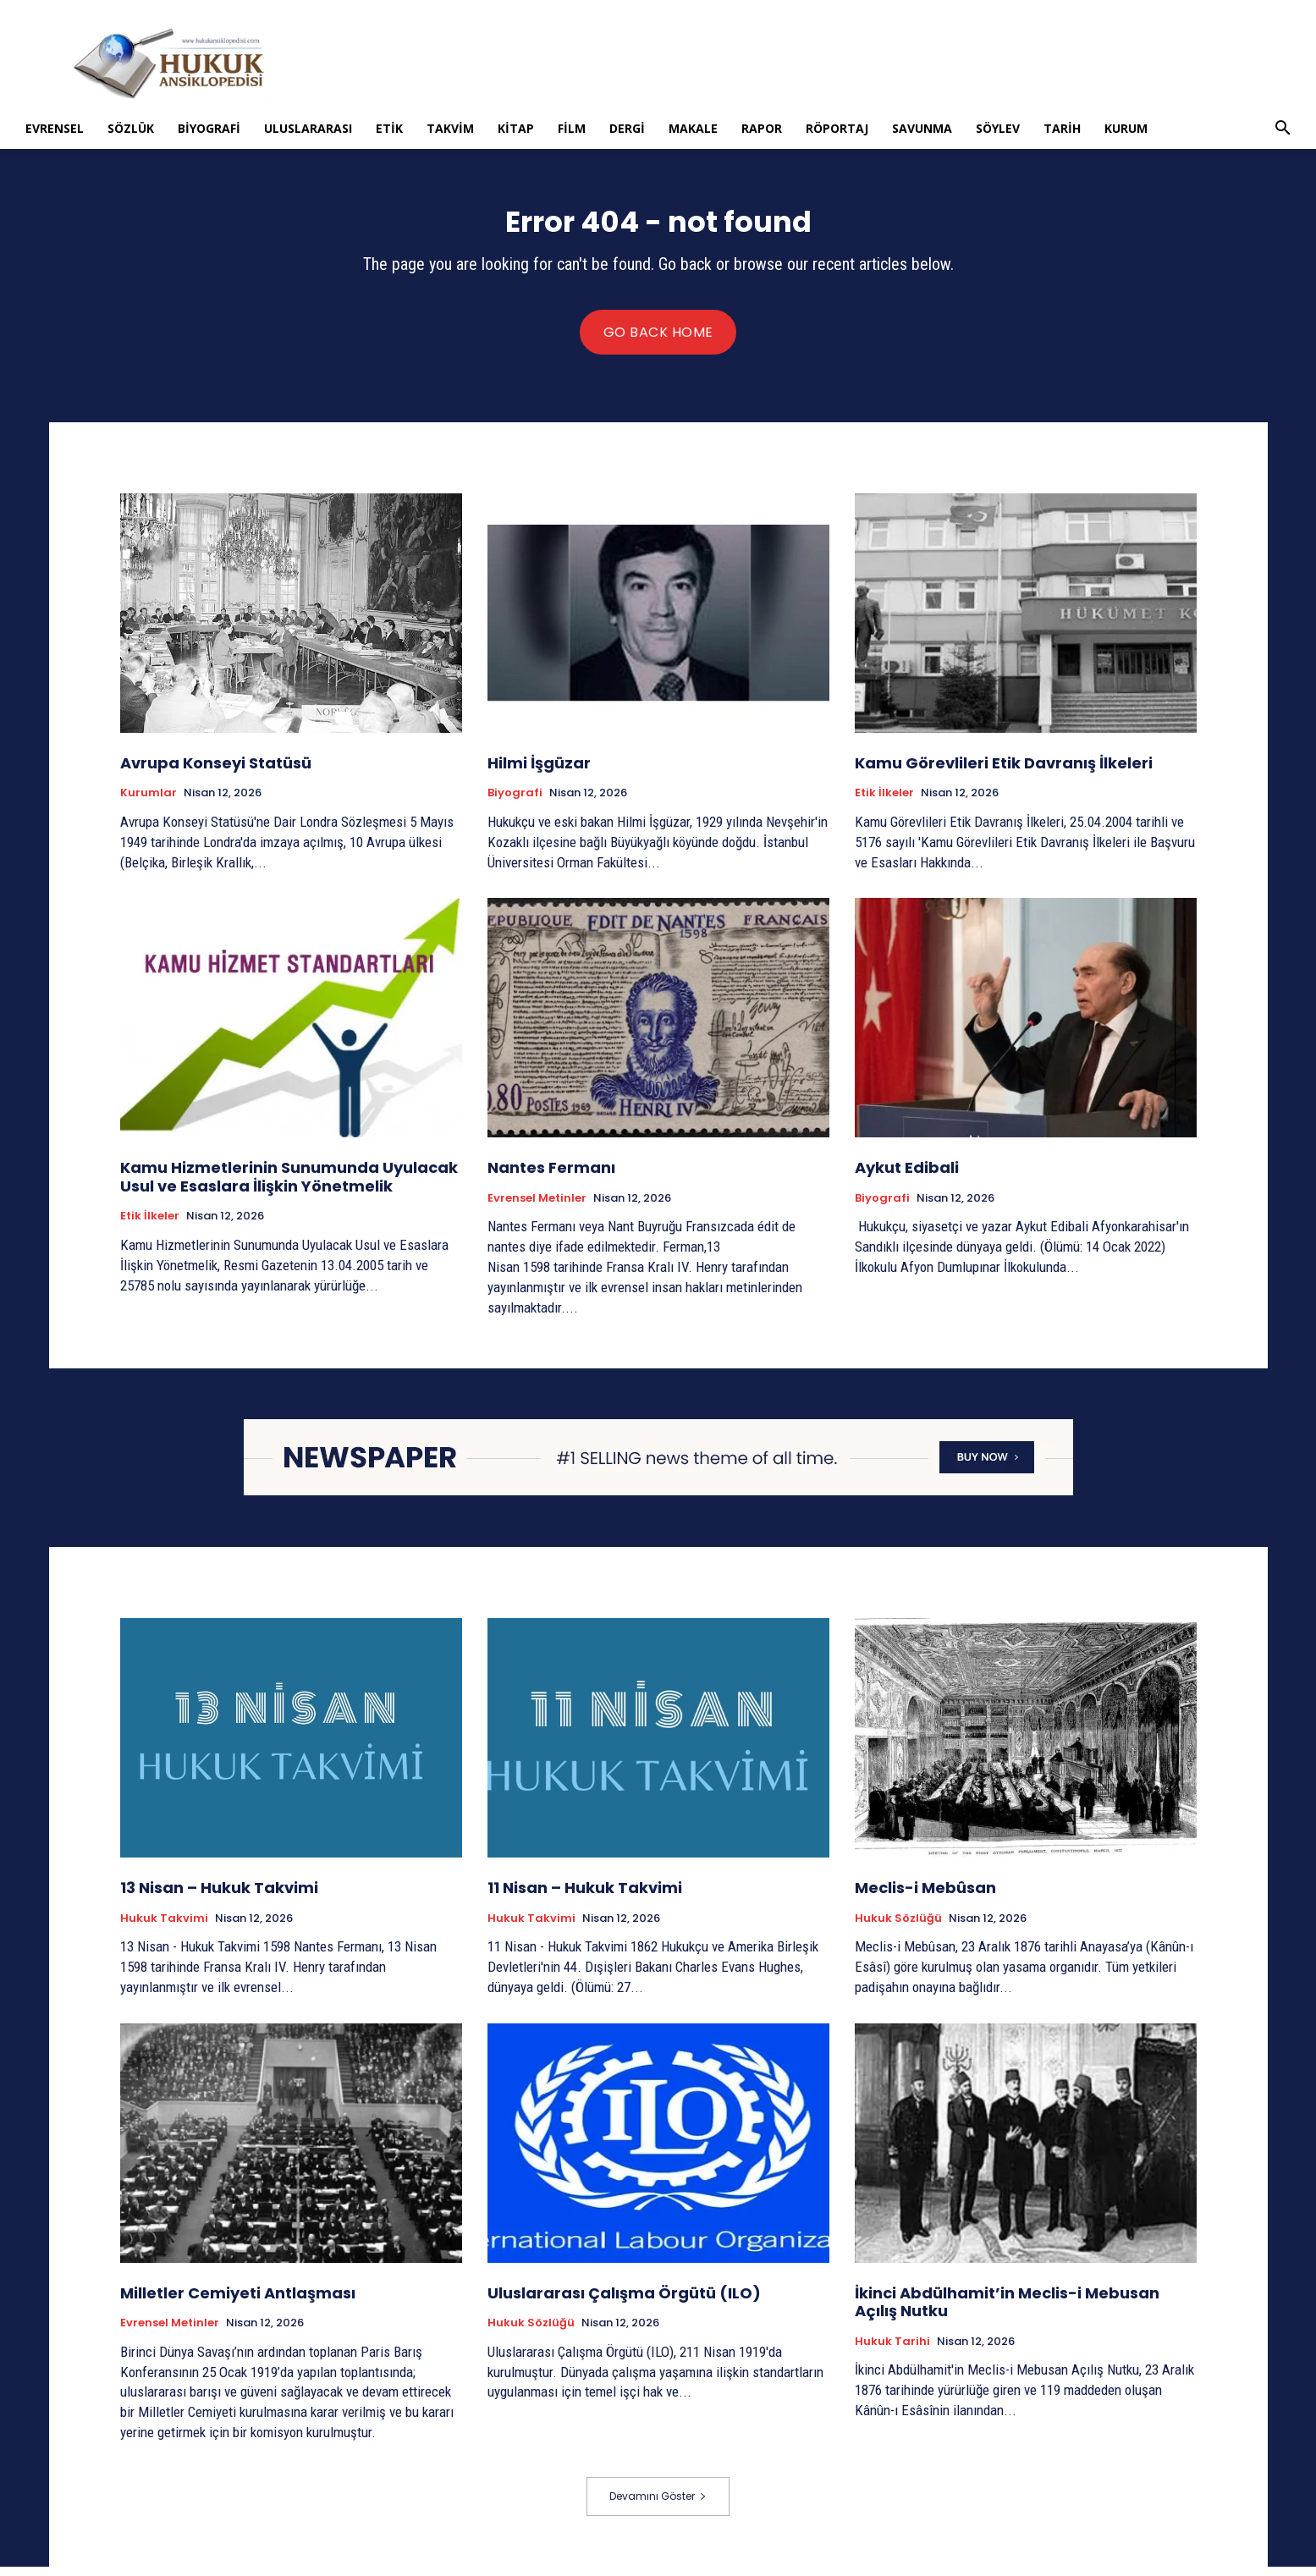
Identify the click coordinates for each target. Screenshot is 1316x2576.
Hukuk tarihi (892, 2351)
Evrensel (54, 128)
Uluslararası (308, 128)
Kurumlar (148, 803)
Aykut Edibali (907, 1176)
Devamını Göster (658, 2505)
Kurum (1126, 128)
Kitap (516, 128)
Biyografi (209, 128)
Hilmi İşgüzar (539, 772)
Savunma (922, 128)
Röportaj (837, 128)
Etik (389, 128)
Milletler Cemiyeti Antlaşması (237, 2302)
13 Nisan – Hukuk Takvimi (219, 1896)
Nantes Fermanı (551, 1176)
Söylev (998, 128)
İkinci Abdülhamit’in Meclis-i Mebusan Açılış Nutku (1007, 2311)
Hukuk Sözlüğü (898, 1928)
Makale (693, 128)
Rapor (761, 128)
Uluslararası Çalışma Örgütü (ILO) (624, 2302)
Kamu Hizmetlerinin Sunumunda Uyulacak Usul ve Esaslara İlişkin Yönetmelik (289, 1186)
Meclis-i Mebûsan (925, 1896)
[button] (1282, 130)
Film (572, 128)
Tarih (1062, 128)
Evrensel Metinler (536, 1207)
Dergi (627, 128)
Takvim (450, 128)
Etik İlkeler (884, 803)
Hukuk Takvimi (164, 1928)
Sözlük (130, 128)
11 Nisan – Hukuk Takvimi (584, 1896)
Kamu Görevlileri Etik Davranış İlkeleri (1004, 772)
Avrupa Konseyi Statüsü (215, 772)
